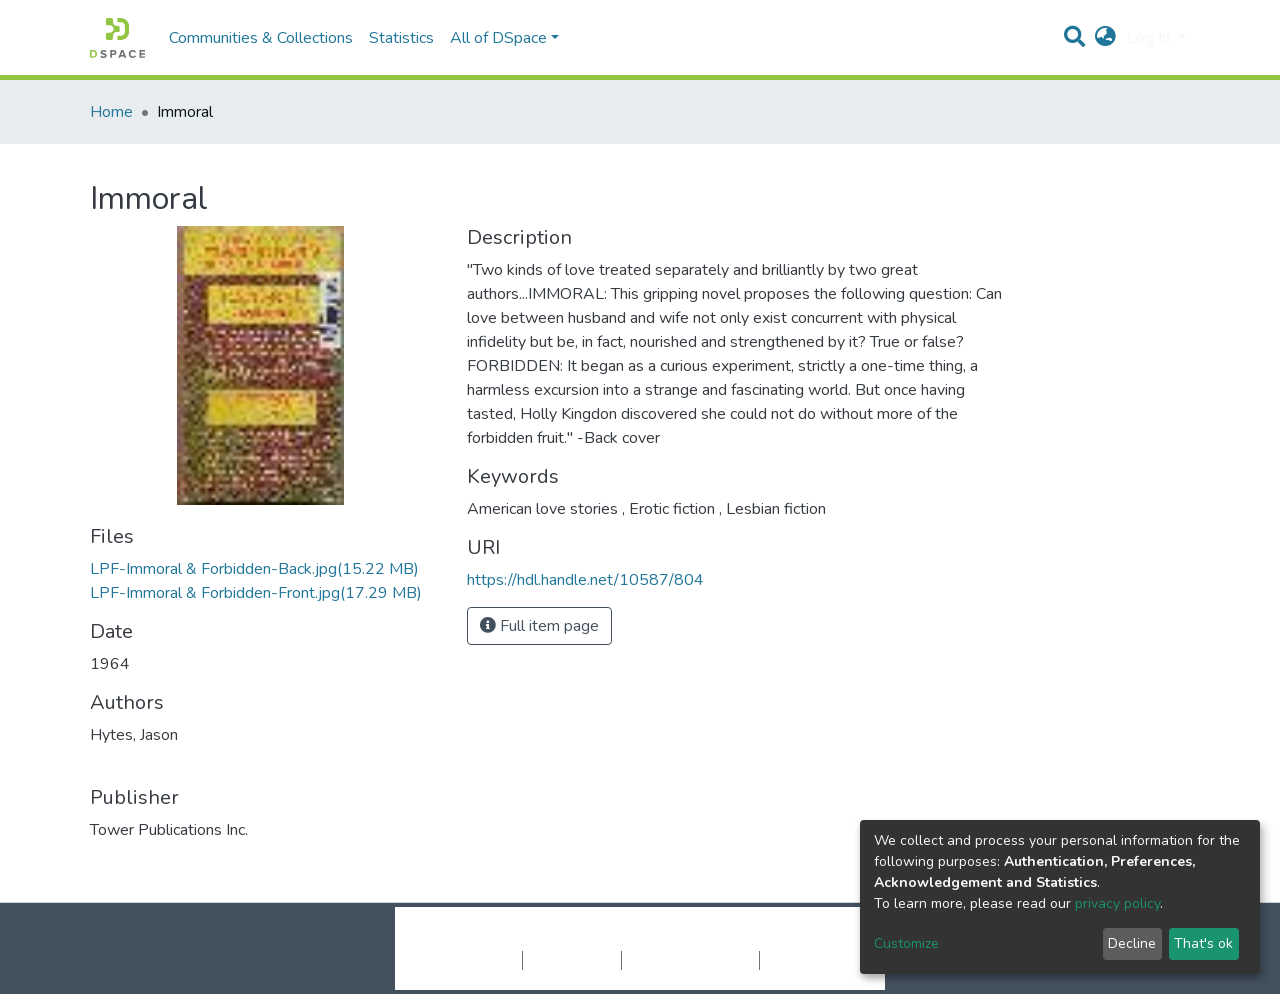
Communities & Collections (261, 38)
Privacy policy (572, 960)
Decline (1132, 943)
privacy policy (1117, 903)
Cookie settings (468, 960)
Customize (906, 943)
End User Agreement (690, 960)
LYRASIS (791, 939)
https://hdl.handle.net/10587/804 (585, 580)
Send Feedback (812, 960)
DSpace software (518, 939)
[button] (1105, 38)
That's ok (1203, 943)
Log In (1150, 38)
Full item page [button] (539, 626)
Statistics (401, 38)
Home (111, 112)
